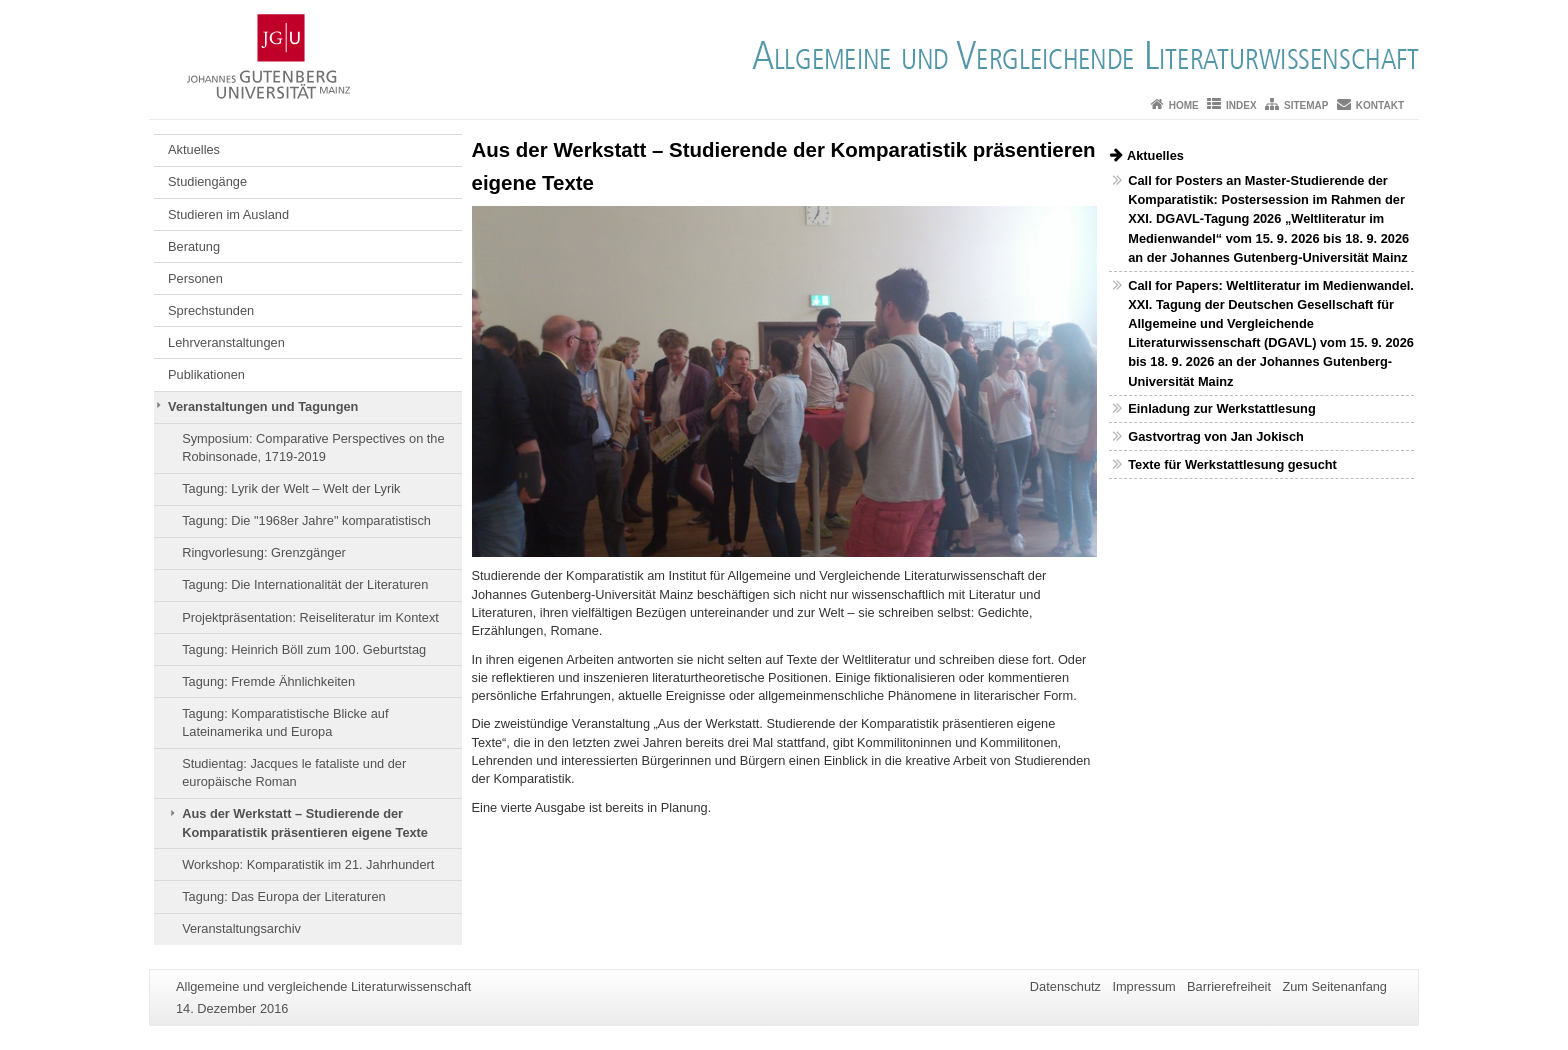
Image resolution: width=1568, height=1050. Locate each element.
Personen (195, 278)
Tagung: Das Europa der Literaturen (283, 896)
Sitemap (1306, 105)
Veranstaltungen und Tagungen (263, 406)
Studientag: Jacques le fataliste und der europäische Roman (294, 772)
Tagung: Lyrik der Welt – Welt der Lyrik (291, 488)
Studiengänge (207, 181)
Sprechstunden (211, 310)
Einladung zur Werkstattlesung (1221, 408)
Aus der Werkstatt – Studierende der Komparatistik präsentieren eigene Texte (305, 822)
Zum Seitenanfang (1334, 986)
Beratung (194, 246)
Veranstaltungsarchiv (241, 928)
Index (1241, 105)
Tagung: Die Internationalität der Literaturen (305, 584)
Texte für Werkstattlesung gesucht (1232, 464)
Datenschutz (1065, 986)
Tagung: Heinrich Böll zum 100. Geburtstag (304, 649)
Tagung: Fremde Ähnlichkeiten (268, 681)
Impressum (1143, 986)
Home (1184, 105)
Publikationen (206, 374)
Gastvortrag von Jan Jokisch (1216, 436)
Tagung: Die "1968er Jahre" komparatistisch (306, 520)
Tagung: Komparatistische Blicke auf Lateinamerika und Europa (285, 722)
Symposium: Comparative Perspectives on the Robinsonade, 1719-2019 (313, 447)
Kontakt (1380, 105)
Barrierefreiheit (1229, 986)
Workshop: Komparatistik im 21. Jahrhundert (308, 864)
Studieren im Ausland (228, 214)
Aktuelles (194, 149)
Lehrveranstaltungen (226, 342)
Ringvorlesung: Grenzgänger (264, 552)
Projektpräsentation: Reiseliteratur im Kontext (310, 617)
